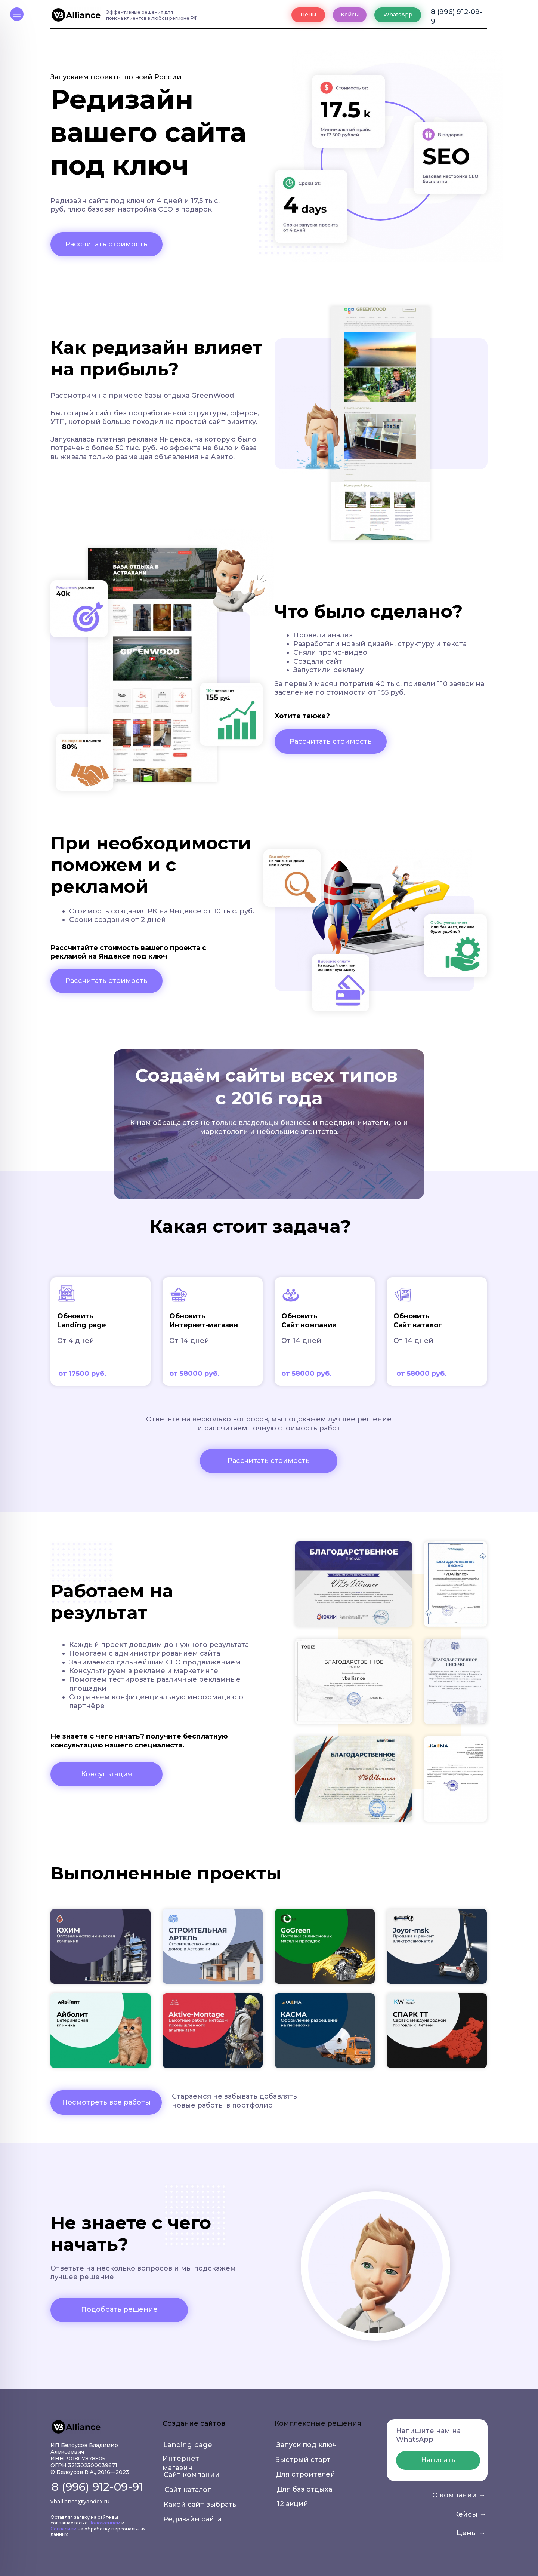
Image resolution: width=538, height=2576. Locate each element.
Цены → (471, 2533)
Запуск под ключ (306, 2445)
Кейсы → (470, 2514)
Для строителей (305, 2474)
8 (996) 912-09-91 (456, 15)
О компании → (458, 2495)
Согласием (63, 2529)
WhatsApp (397, 14)
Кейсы (350, 14)
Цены (308, 14)
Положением (104, 2523)
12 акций (292, 2504)
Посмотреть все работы (106, 2102)
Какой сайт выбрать (200, 2504)
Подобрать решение (119, 2309)
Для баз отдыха (304, 2489)
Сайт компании (192, 2475)
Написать (438, 2460)
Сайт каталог (187, 2490)
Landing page (187, 2445)
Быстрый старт (303, 2460)
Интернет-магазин (182, 2459)
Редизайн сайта (192, 2519)
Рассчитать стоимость (106, 244)
